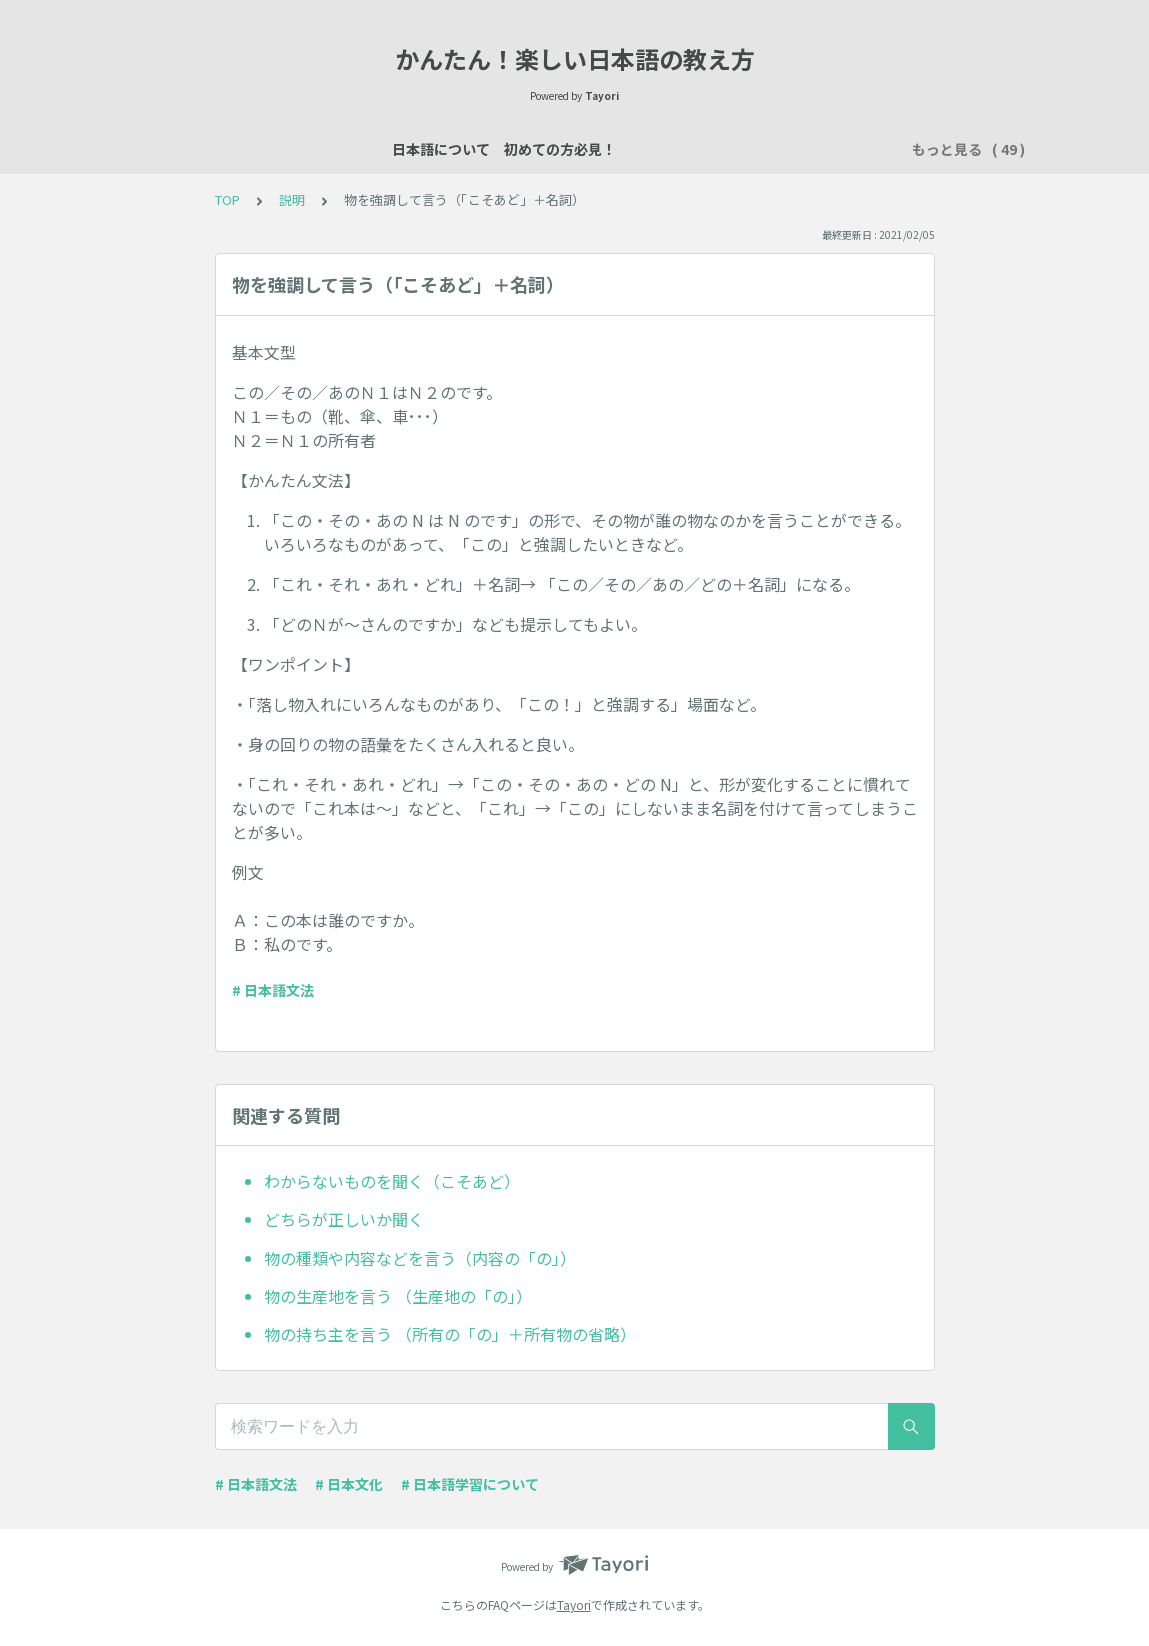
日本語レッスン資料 (462, 149)
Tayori (574, 1604)
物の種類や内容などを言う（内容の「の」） (420, 1258)
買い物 (840, 149)
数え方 (770, 149)
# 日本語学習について (470, 1484)
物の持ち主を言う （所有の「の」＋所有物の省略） (450, 1334)
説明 (651, 149)
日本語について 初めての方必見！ (259, 149)
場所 (707, 149)
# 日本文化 (349, 1484)
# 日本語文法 (273, 990)
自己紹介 (581, 149)
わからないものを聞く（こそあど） (392, 1181)
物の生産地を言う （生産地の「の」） (398, 1296)
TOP (227, 199)
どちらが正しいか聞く (344, 1219)
